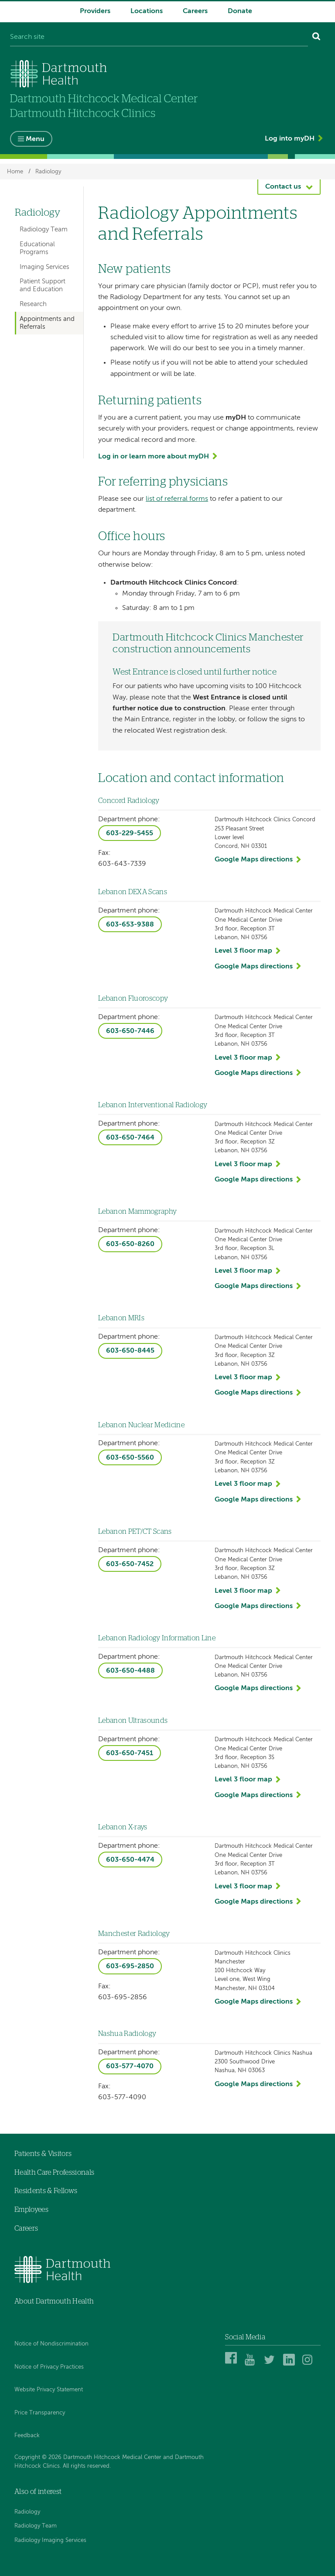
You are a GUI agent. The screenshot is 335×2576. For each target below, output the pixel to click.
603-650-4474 (130, 1859)
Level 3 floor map (243, 950)
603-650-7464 (130, 1137)
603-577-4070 (130, 2066)
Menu (35, 139)
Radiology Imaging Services (50, 2540)
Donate (240, 11)
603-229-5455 (129, 833)
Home (15, 171)
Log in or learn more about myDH (153, 456)
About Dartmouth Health (54, 2301)
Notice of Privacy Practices (49, 2367)
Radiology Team (44, 229)
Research (33, 304)
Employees (31, 2209)
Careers (195, 11)
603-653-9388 (130, 924)
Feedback (27, 2435)
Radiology (48, 171)
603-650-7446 (130, 1031)
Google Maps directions (254, 859)
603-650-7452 (130, 1564)
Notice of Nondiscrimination (51, 2344)
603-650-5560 (130, 1457)
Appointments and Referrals (47, 323)
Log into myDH (289, 138)
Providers (95, 11)
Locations (146, 11)
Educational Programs (37, 248)
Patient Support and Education (42, 285)
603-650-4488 (130, 1670)
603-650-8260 (130, 1244)
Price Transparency (39, 2413)
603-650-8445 (130, 1350)
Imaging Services (44, 267)
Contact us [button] (283, 186)
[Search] (316, 37)
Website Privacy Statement (48, 2390)
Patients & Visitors (43, 2153)
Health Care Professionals (54, 2172)
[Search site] (159, 37)
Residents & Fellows (45, 2190)
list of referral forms (177, 499)
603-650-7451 (129, 1753)
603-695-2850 (130, 1966)
